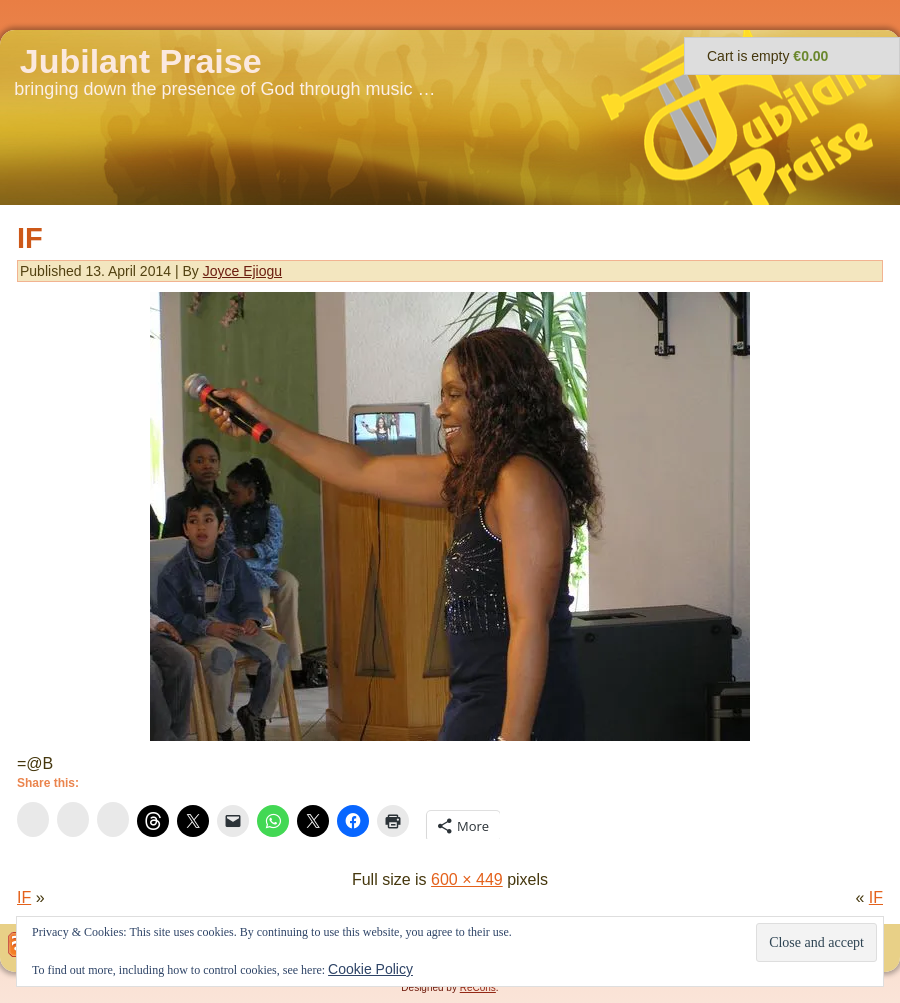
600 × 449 (467, 879)
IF (30, 238)
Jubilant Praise (141, 61)
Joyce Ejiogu (242, 271)
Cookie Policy (370, 969)
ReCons (478, 987)
